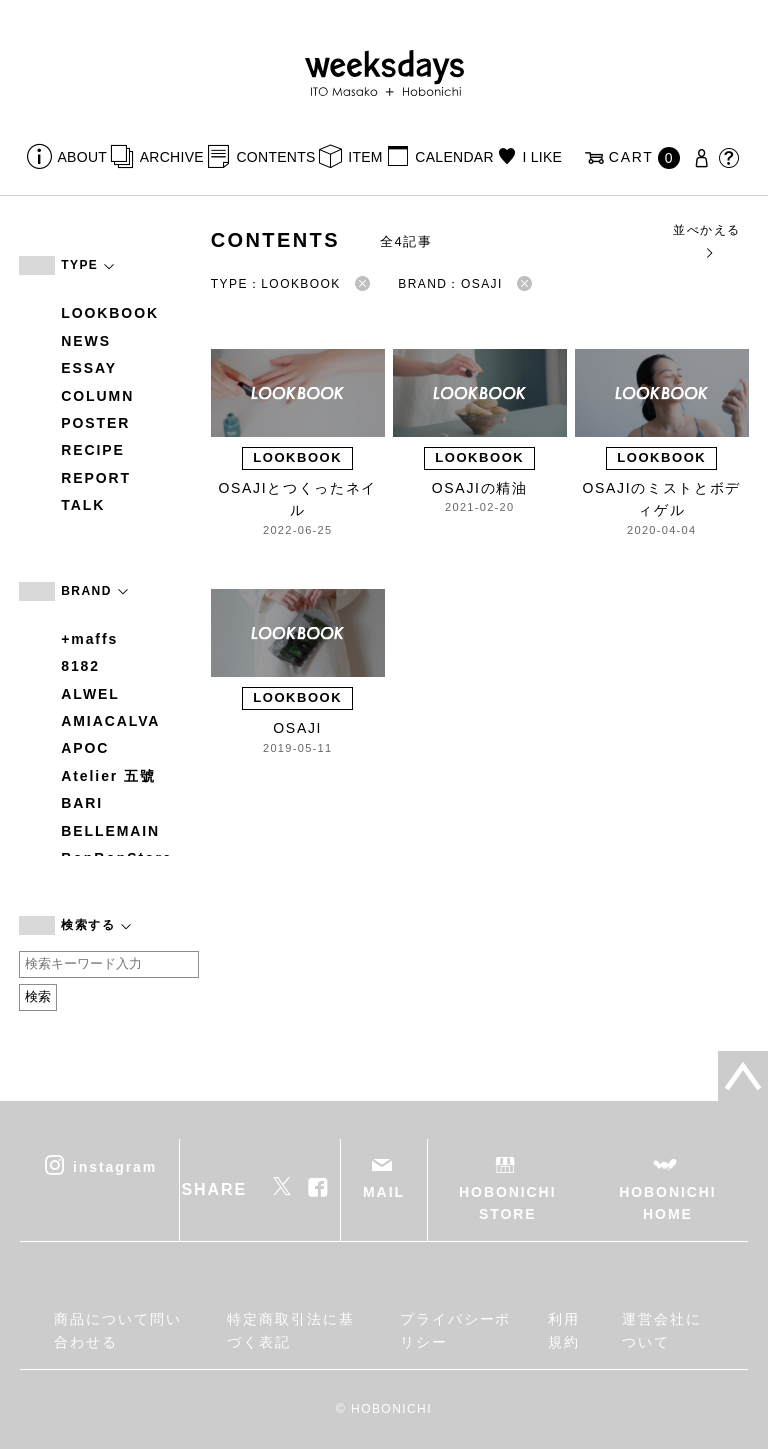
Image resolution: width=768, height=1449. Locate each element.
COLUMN (97, 396)
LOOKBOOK (110, 313)
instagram (115, 1166)
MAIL (384, 1192)
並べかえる (706, 240)
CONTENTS (275, 157)
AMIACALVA (110, 721)
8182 (80, 666)
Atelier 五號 (108, 776)
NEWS (86, 341)
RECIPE (93, 450)
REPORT (96, 478)
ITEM (365, 157)
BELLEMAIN (110, 831)
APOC (85, 748)
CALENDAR (454, 157)
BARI (82, 803)
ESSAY (89, 368)
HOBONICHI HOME (667, 1203)
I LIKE (542, 157)
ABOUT (83, 157)
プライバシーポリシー (455, 1330)
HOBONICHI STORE (507, 1203)
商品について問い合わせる (117, 1330)
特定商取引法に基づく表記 (290, 1330)
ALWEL (90, 694)
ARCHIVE (172, 157)
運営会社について (662, 1330)
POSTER (95, 423)
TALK (83, 505)
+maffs (89, 639)
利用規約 (564, 1330)
